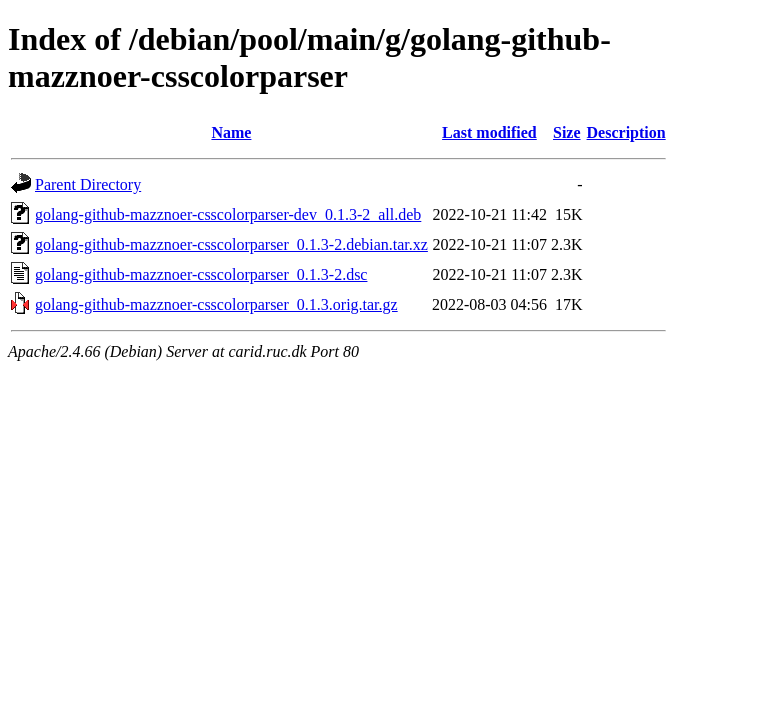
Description (626, 132)
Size (567, 132)
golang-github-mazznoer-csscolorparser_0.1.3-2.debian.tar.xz (231, 244)
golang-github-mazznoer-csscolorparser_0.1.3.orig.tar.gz (216, 304)
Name (231, 132)
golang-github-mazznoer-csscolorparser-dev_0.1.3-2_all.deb (228, 214)
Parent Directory (88, 184)
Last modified (489, 132)
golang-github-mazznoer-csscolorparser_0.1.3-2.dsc (201, 274)
